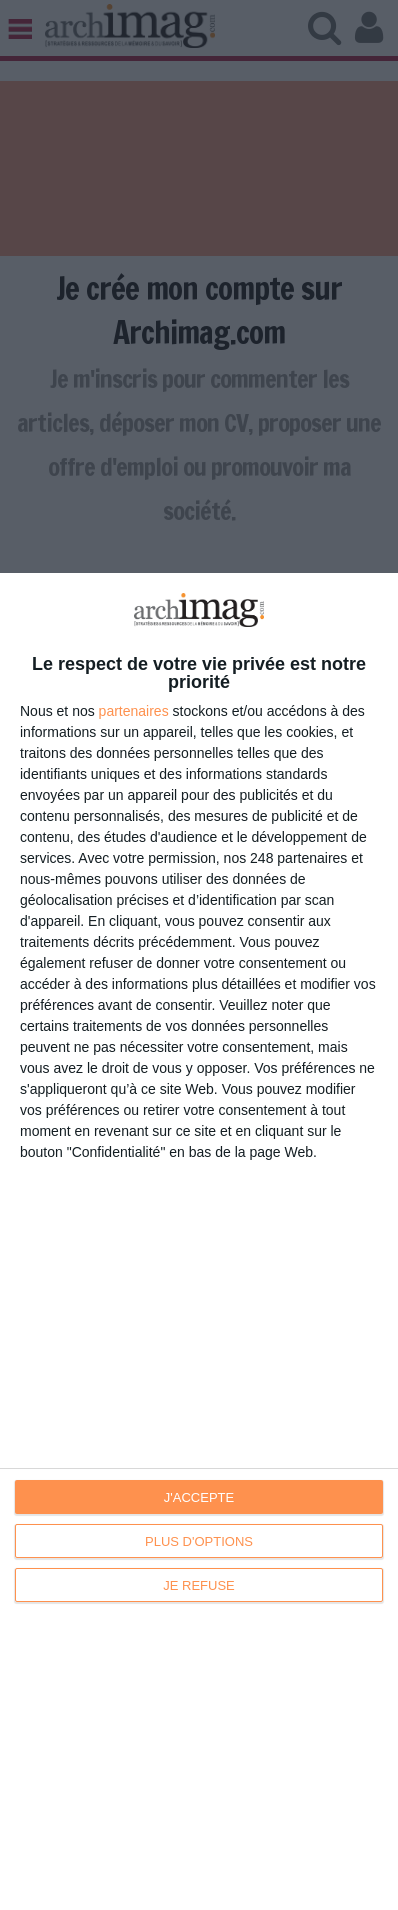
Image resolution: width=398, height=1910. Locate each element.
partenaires (134, 711)
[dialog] (199, 1241)
